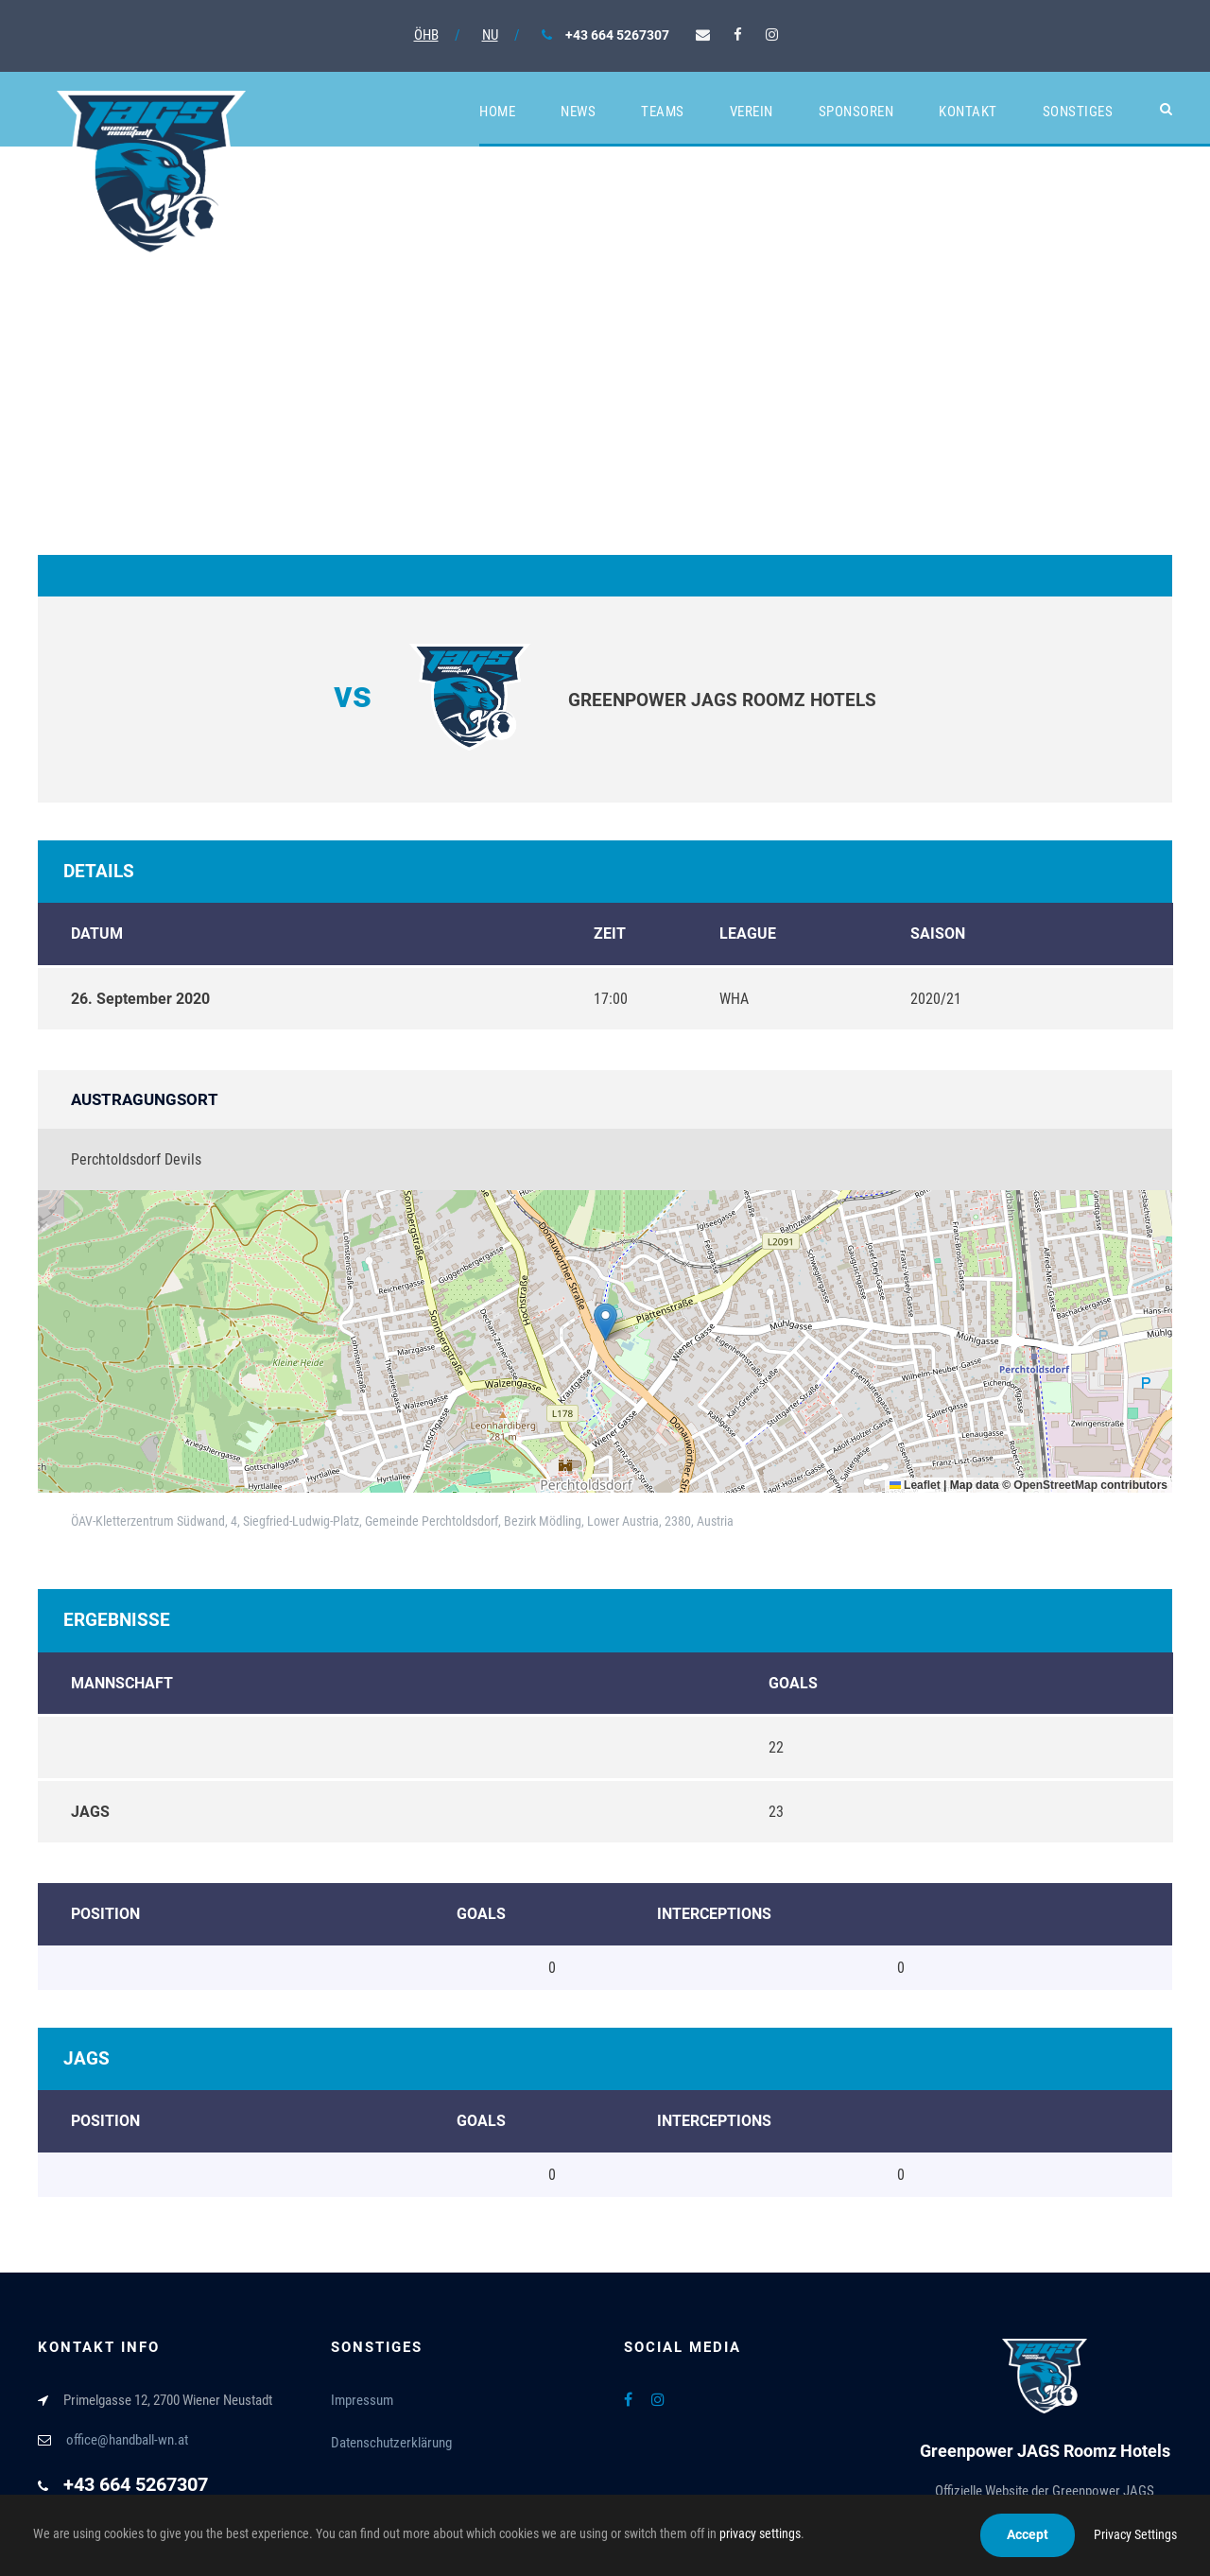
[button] (605, 1322)
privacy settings (760, 2533)
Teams (662, 111)
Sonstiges (1078, 111)
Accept (1027, 2534)
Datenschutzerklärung (391, 2442)
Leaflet (915, 1485)
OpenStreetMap (1055, 1485)
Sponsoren (856, 111)
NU (490, 34)
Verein (751, 111)
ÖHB (426, 34)
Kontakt (968, 111)
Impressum (362, 2400)
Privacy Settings (1135, 2534)
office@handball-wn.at (127, 2439)
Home (497, 111)
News (578, 111)
